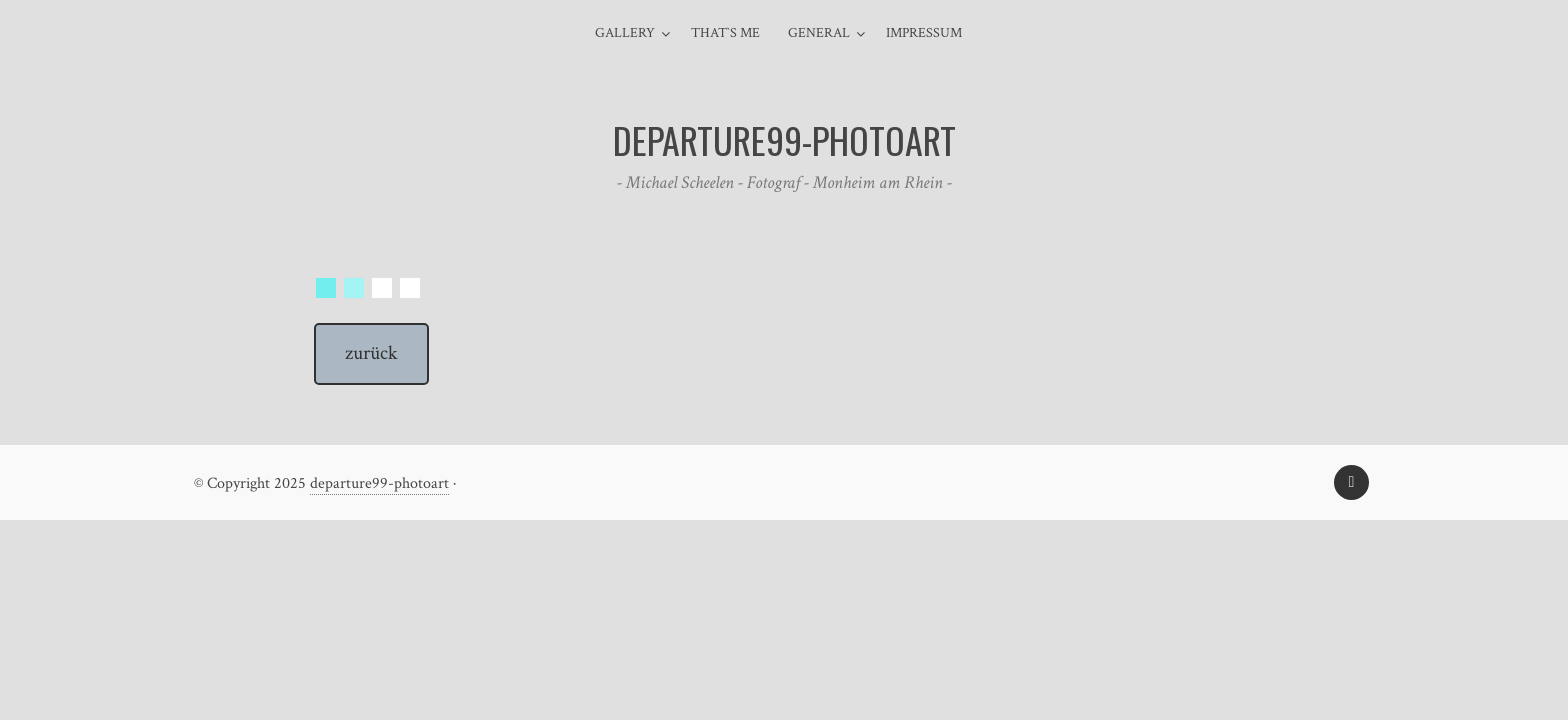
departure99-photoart (379, 483)
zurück (371, 353)
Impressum (924, 33)
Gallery (625, 33)
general (819, 33)
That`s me (725, 33)
